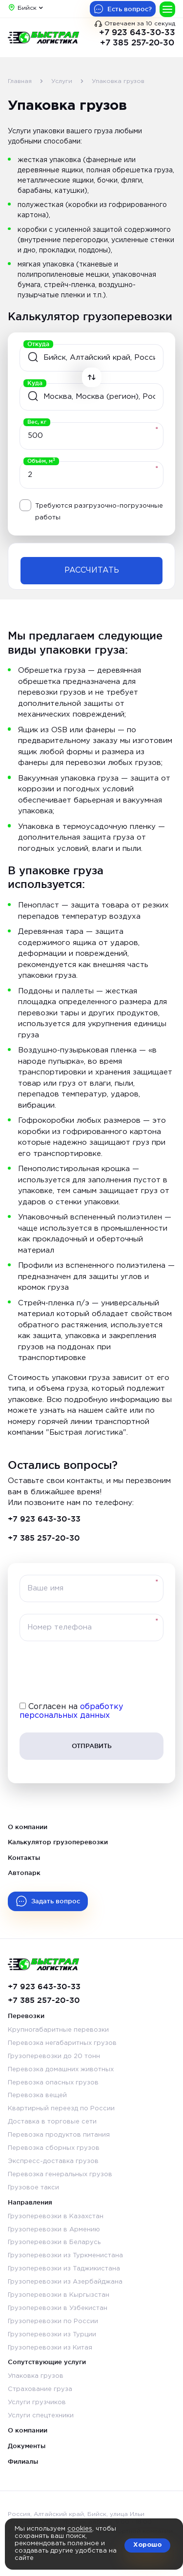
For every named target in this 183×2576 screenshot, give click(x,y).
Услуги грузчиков (37, 2402)
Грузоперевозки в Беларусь (54, 2242)
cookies (79, 2529)
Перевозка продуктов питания (59, 2135)
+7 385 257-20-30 (137, 42)
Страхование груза (40, 2389)
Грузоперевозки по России (53, 2321)
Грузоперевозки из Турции (52, 2334)
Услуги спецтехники (41, 2415)
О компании (27, 1826)
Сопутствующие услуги (47, 2361)
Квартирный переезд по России (61, 2108)
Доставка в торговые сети (52, 2121)
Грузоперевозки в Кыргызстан (58, 2295)
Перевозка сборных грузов (54, 2148)
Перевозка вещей (37, 2095)
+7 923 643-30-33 (137, 32)
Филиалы (23, 2461)
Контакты (24, 1857)
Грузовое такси (33, 2187)
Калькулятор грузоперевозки (58, 1841)
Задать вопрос (55, 1900)
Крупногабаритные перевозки (58, 2030)
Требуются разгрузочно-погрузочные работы (99, 511)
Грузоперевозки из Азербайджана (65, 2282)
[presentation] (92, 1672)
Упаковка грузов (35, 2376)
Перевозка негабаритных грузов (62, 2043)
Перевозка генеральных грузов (60, 2174)
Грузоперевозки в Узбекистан (57, 2308)
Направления (30, 2202)
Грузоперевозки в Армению (54, 2229)
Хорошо (147, 2545)
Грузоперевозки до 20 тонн (54, 2056)
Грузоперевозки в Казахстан (55, 2216)
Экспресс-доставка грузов (53, 2161)
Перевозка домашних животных (61, 2069)
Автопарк (24, 1872)
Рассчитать (91, 570)
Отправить (92, 1745)
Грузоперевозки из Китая (50, 2347)
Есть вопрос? (129, 8)
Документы (26, 2445)
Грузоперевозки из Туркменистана (65, 2255)
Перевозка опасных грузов (53, 2082)
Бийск (27, 8)
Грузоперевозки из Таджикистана (64, 2268)
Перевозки (26, 2015)
